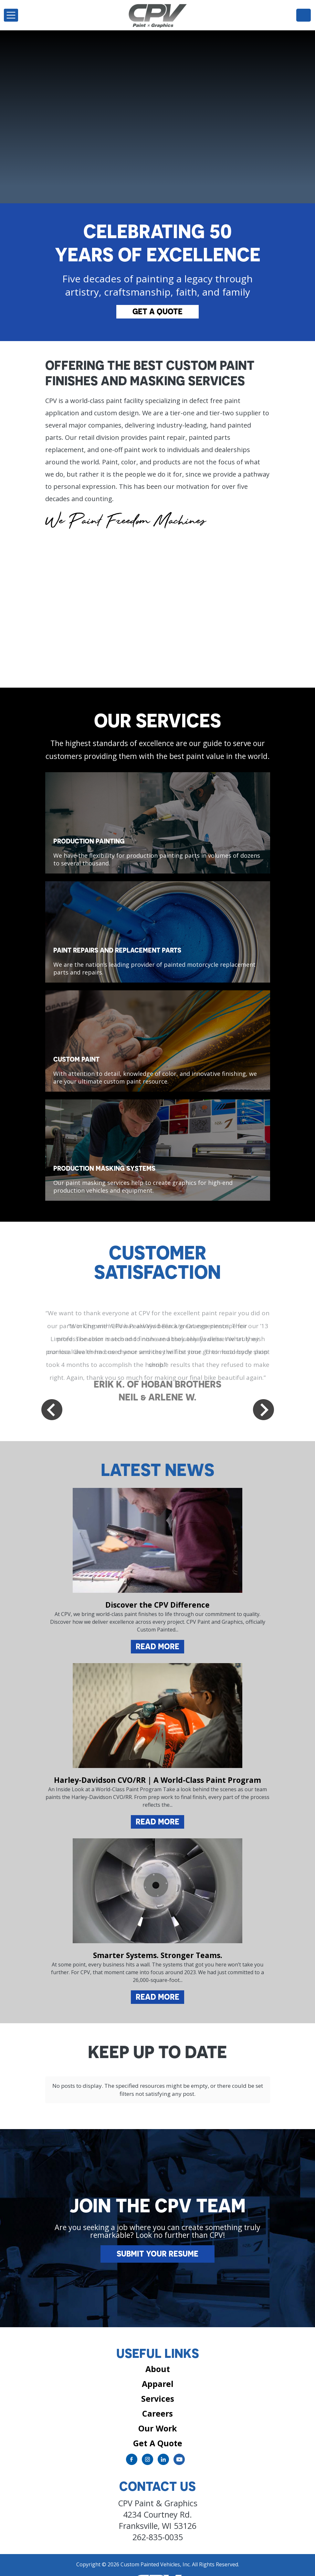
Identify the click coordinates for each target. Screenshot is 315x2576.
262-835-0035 (303, 15)
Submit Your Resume (157, 2240)
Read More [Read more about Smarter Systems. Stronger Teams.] (157, 1997)
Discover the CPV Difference (157, 1605)
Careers (157, 2399)
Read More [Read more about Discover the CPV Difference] (157, 1646)
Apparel (157, 2369)
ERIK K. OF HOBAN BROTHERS (157, 1384)
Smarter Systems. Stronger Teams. (157, 1955)
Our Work (157, 2414)
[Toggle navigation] (11, 15)
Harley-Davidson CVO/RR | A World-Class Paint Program (157, 1780)
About (157, 2354)
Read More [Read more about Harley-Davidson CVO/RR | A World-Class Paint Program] (157, 1821)
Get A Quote (157, 311)
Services (157, 2384)
